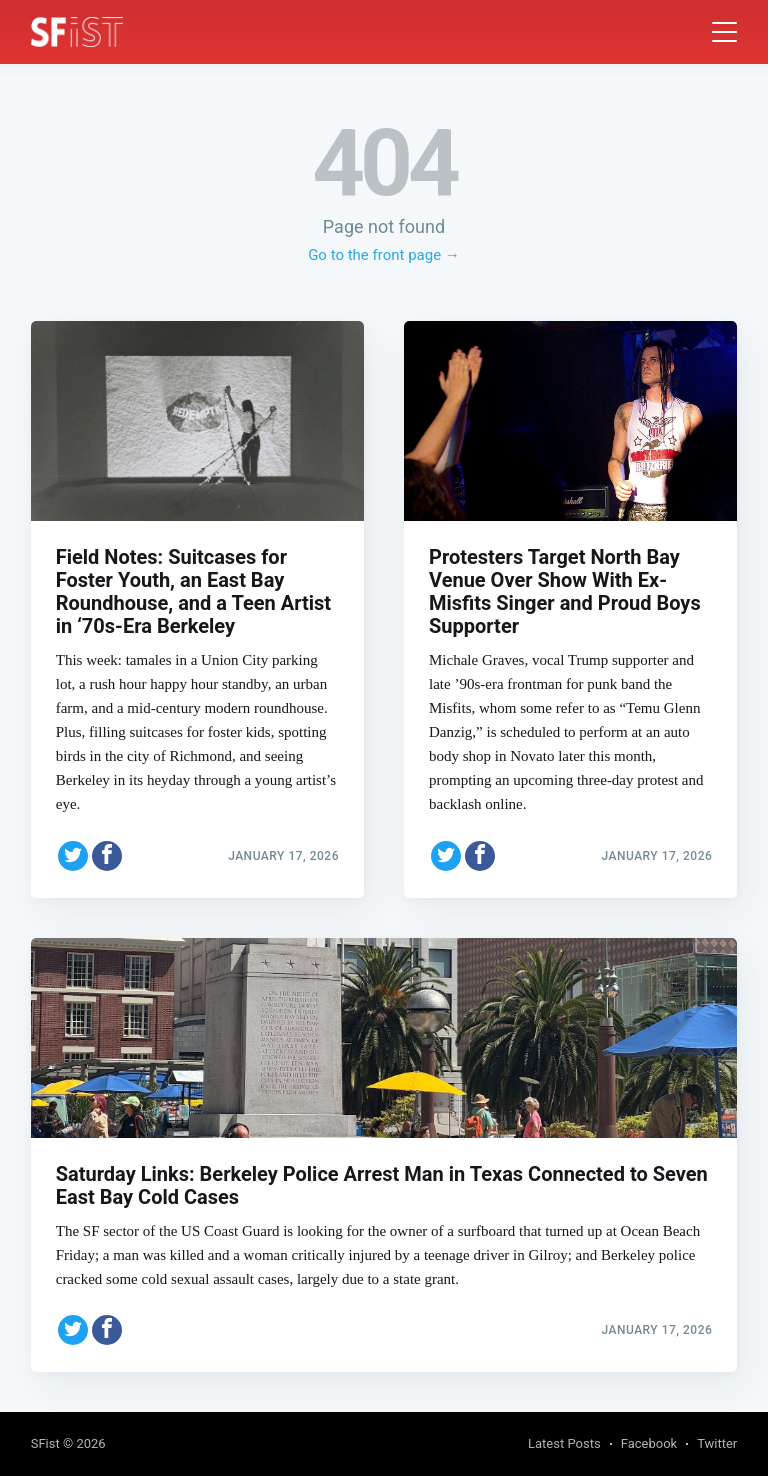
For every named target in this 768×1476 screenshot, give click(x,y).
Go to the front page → (384, 255)
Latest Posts (564, 1443)
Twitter (717, 1443)
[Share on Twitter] (73, 856)
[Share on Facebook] (107, 856)
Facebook (649, 1443)
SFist (45, 1443)
